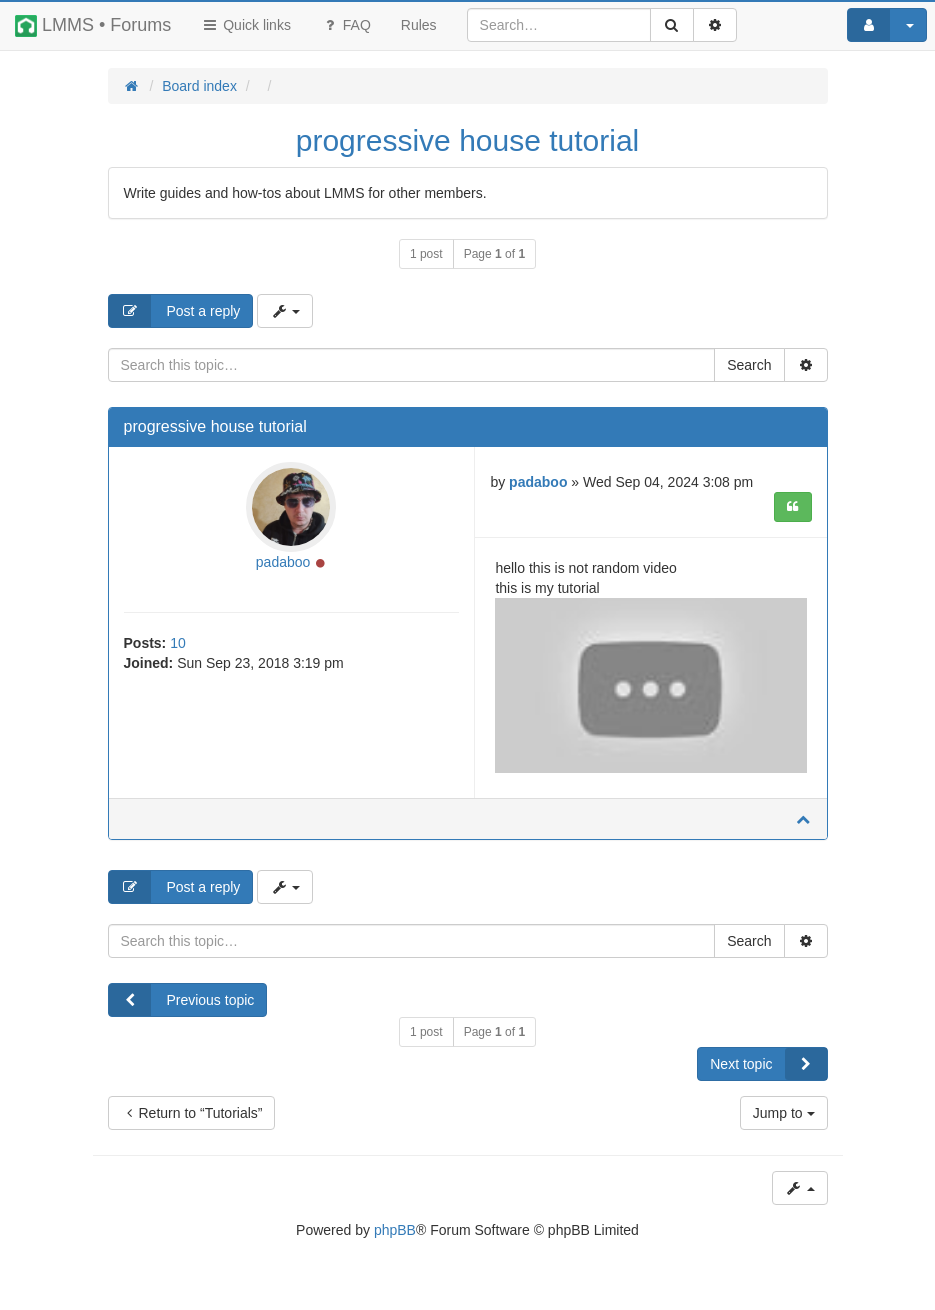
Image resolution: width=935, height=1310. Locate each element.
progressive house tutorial (468, 140)
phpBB (395, 1230)
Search (749, 365)
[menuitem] (419, 25)
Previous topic (182, 1000)
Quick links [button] (246, 25)
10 (178, 643)
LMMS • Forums (93, 26)
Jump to (784, 1113)
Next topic (768, 1064)
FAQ (346, 25)
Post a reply (175, 311)
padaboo (283, 562)
